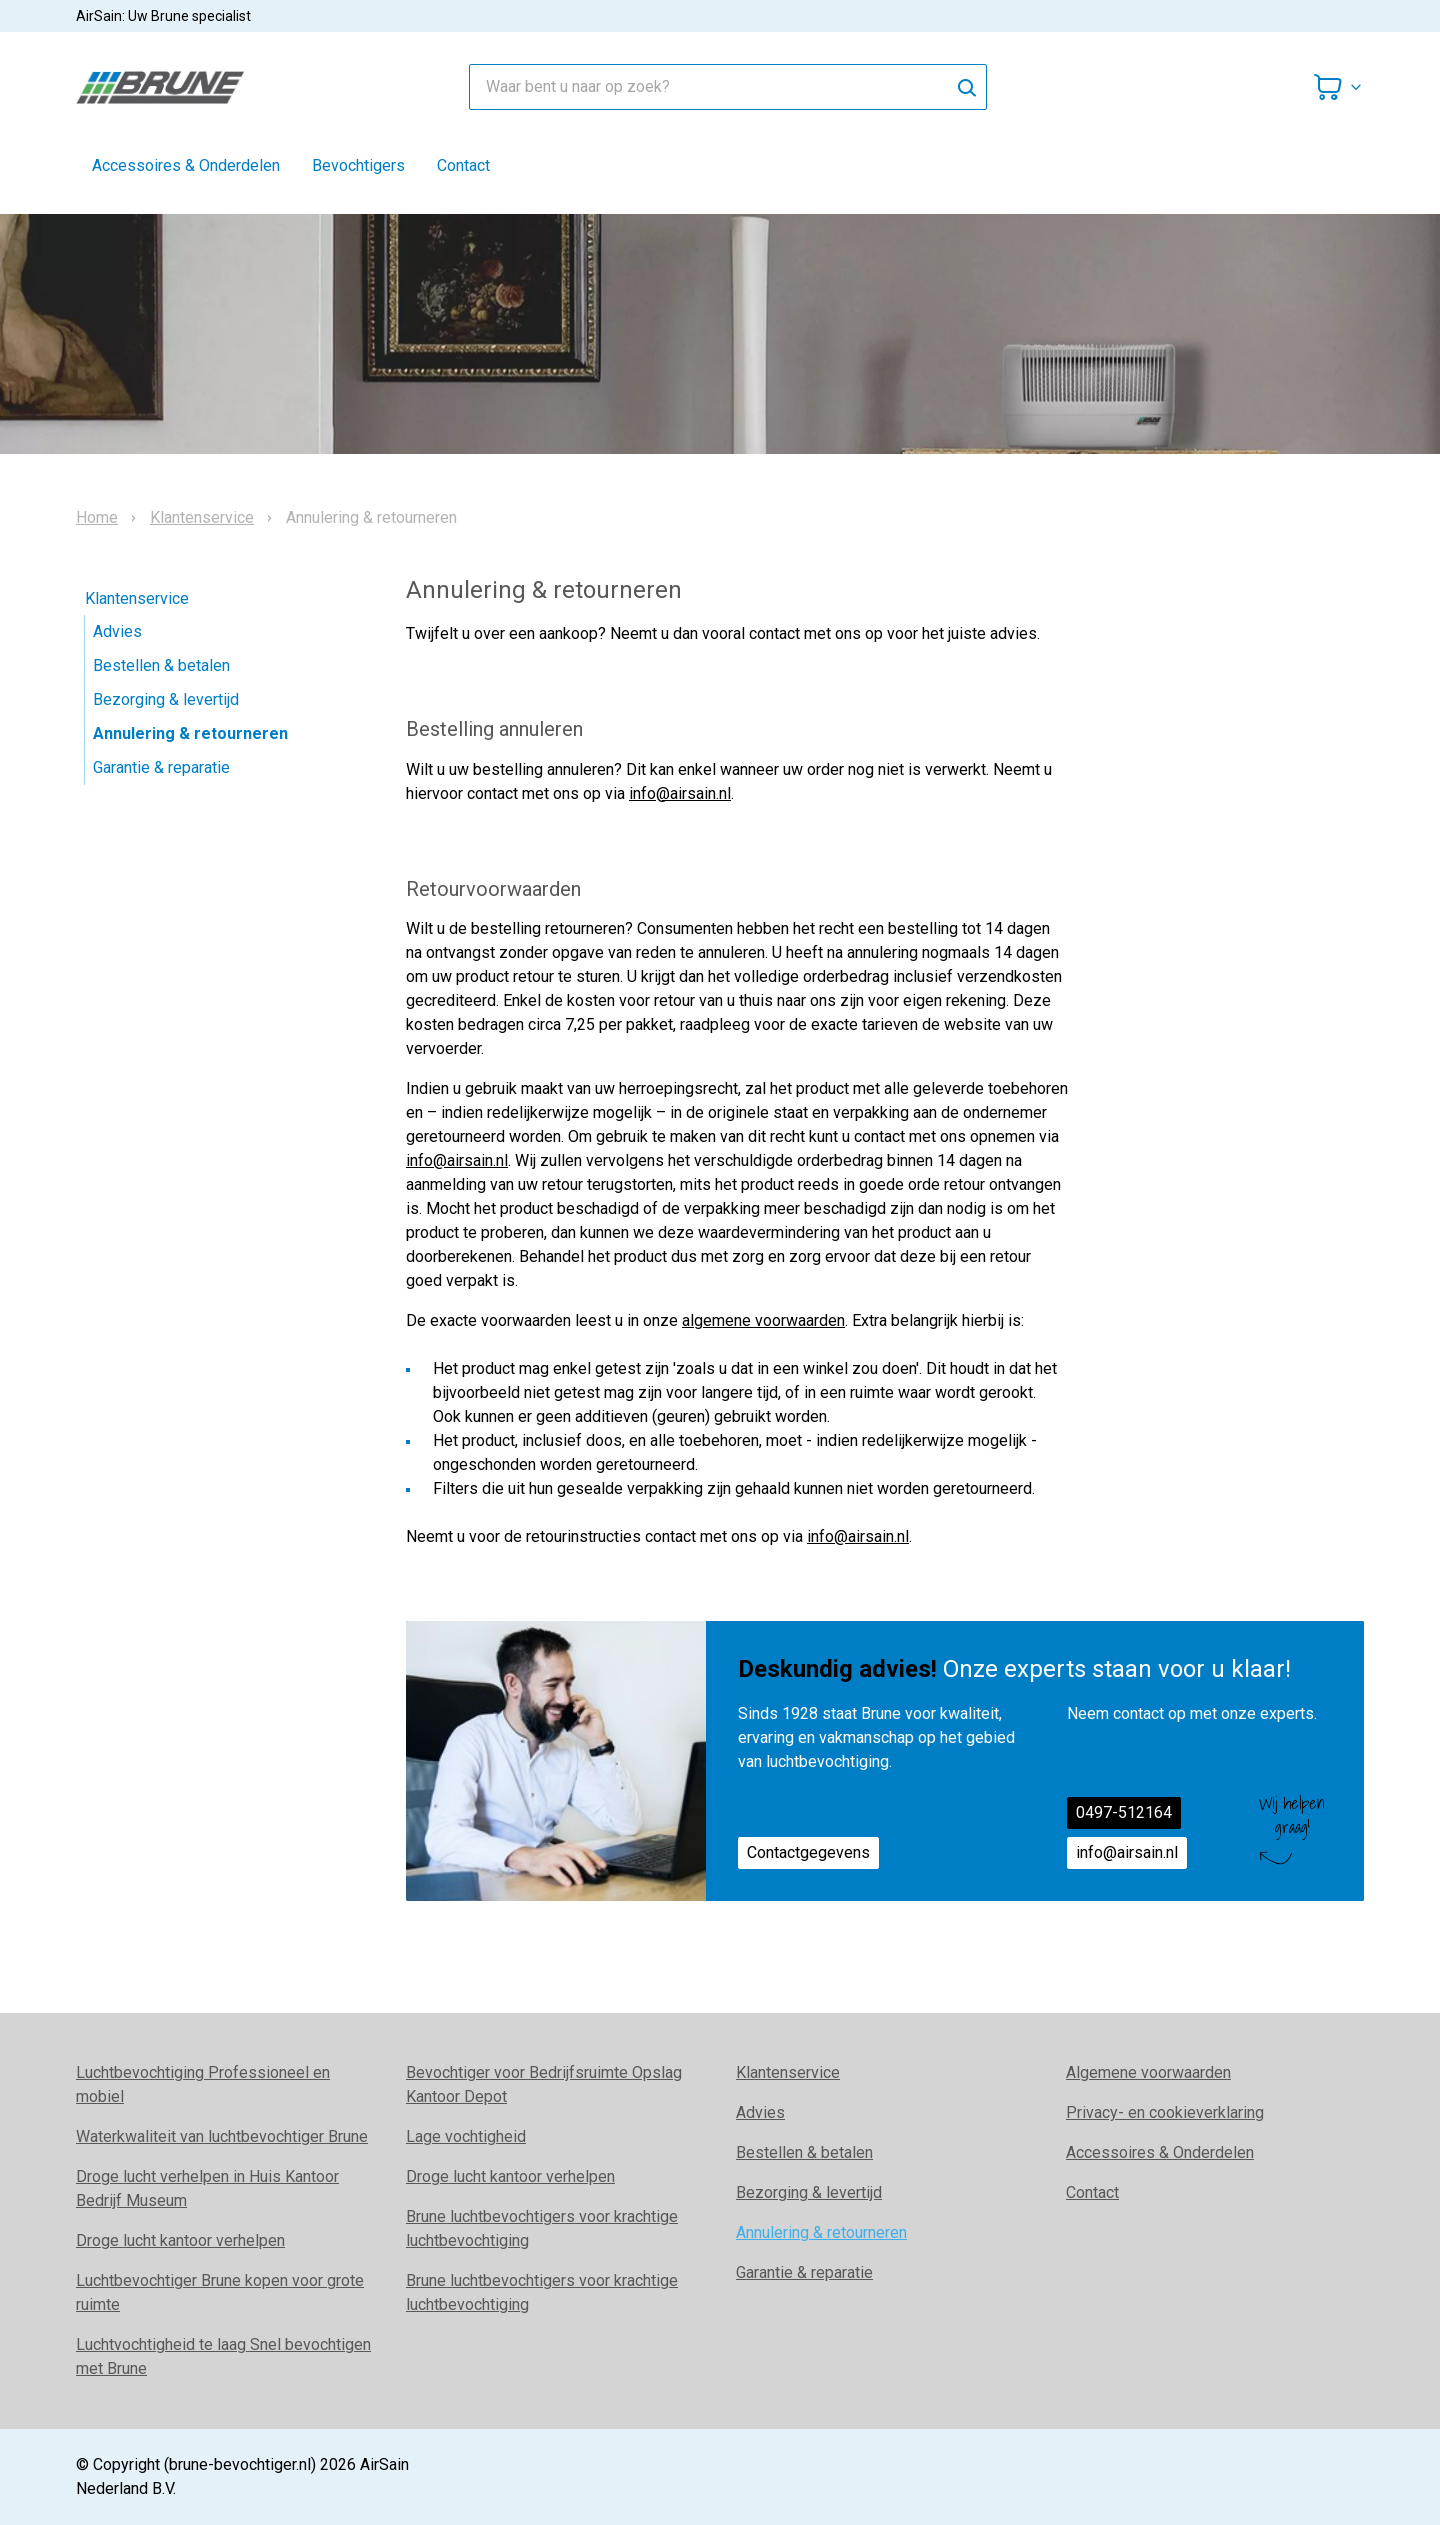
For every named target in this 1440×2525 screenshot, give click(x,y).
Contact (463, 165)
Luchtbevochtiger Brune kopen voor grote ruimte (220, 2292)
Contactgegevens (808, 1852)
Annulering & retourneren (190, 733)
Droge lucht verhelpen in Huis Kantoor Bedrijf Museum (207, 2188)
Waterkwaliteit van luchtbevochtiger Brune (222, 2136)
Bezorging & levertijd (166, 699)
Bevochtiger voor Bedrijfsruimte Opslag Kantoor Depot (544, 2084)
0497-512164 (1124, 1812)
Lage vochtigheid (466, 2136)
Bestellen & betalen (161, 665)
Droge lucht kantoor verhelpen (180, 2240)
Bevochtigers (358, 165)
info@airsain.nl (680, 793)
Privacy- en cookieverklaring (1165, 2112)
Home (97, 518)
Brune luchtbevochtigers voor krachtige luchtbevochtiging (542, 2228)
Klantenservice (202, 518)
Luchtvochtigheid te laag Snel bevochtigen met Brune (223, 2356)
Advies (117, 631)
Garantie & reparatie (161, 767)
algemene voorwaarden (763, 1320)
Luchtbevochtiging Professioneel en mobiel (203, 2084)
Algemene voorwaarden (1148, 2072)
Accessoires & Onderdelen (186, 165)
